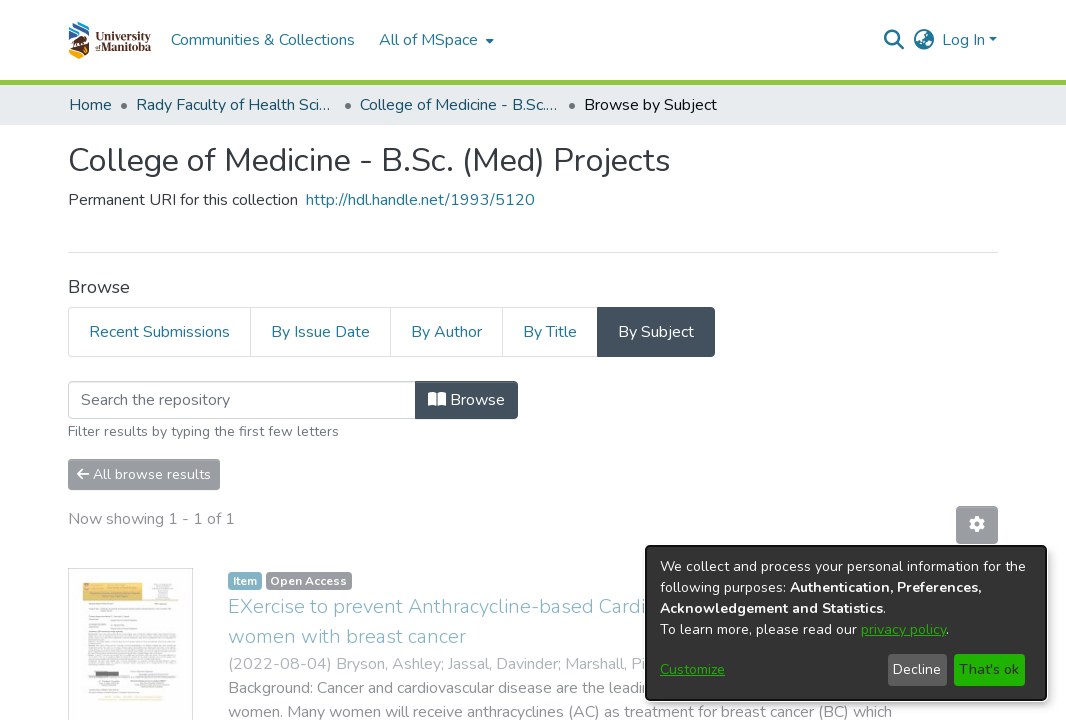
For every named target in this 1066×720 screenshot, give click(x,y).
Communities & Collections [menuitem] (263, 40)
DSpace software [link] (411, 681)
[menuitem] (434, 40)
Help (779, 703)
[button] (109, 40)
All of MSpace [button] (428, 40)
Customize (692, 669)
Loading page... (119, 393)
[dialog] (846, 623)
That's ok (989, 669)
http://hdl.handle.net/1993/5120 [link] (420, 200)
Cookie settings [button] (322, 704)
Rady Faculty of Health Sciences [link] (236, 105)
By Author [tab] (446, 332)
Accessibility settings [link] (457, 704)
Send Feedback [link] (697, 704)
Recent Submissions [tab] (159, 332)
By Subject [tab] (656, 332)
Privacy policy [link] (586, 704)
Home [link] (90, 105)
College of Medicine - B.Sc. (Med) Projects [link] (460, 105)
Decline (917, 669)
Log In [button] (965, 40)
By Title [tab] (550, 332)
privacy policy (903, 629)
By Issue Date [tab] (320, 332)
